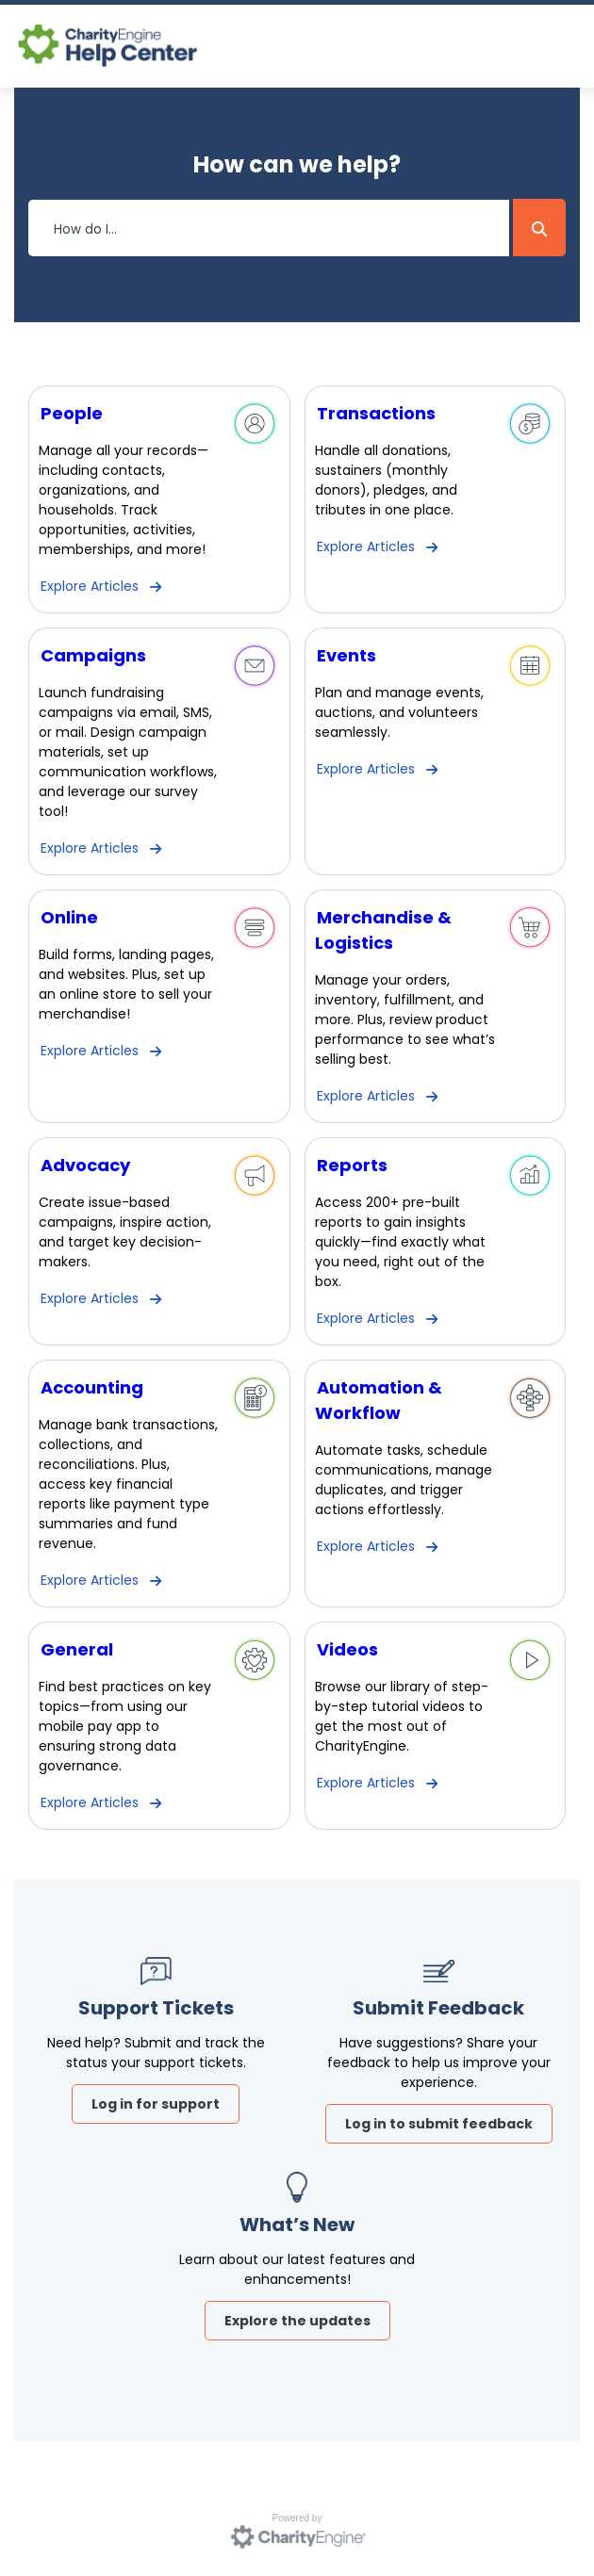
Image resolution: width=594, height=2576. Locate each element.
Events (346, 655)
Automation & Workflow (378, 1400)
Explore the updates (297, 2320)
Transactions (376, 413)
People (72, 413)
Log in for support (155, 2104)
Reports (352, 1165)
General (77, 1649)
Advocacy (85, 1165)
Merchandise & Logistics (383, 929)
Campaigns (93, 655)
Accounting (92, 1387)
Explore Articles (90, 586)
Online (69, 917)
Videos (347, 1649)
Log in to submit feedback (439, 2123)
